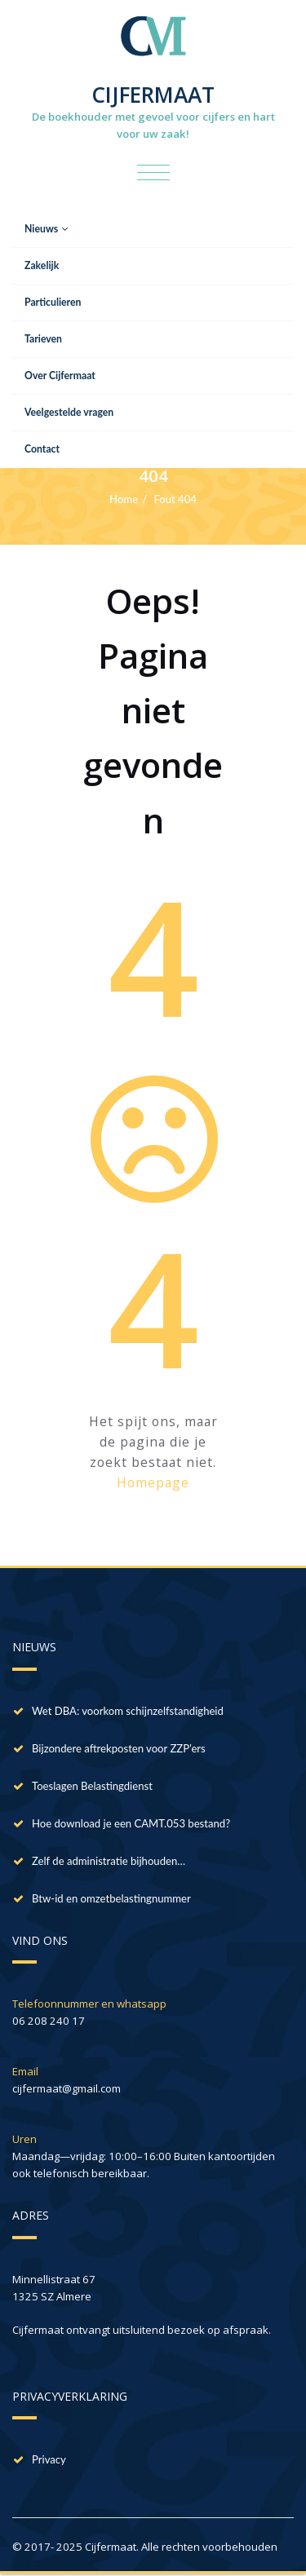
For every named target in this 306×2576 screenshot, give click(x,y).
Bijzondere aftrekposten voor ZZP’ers (119, 1748)
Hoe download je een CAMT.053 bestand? (131, 1823)
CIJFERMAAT (153, 94)
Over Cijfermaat (59, 375)
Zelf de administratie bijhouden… (108, 1860)
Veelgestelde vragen (68, 412)
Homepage (153, 1482)
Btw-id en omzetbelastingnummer (111, 1898)
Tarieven (43, 339)
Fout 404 (175, 499)
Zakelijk (41, 265)
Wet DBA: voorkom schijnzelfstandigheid (128, 1710)
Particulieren (52, 302)
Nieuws (46, 229)
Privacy (49, 2459)
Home (123, 499)
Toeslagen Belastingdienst (92, 1785)
